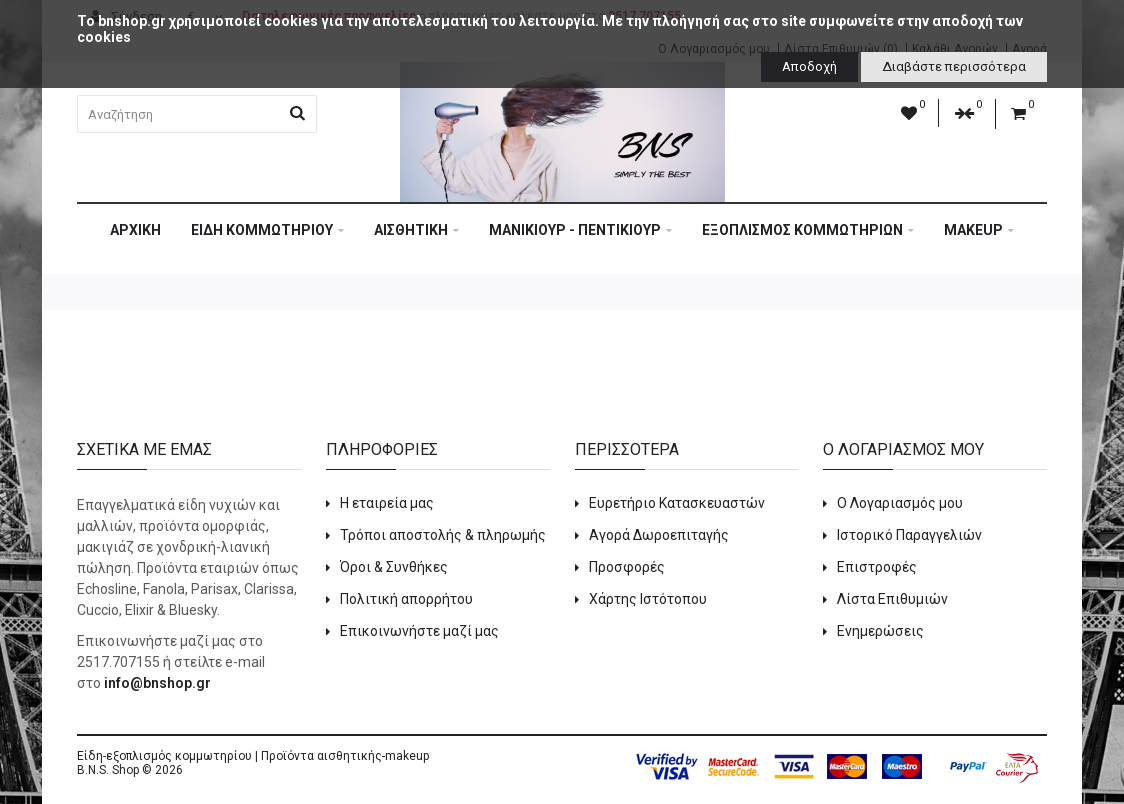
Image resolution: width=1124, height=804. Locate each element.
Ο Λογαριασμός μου (900, 503)
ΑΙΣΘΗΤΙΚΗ (416, 230)
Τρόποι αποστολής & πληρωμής (443, 535)
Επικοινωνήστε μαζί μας (419, 631)
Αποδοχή (809, 66)
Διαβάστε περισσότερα (954, 66)
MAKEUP (979, 230)
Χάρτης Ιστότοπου (648, 599)
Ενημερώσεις (880, 631)
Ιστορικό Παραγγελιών (909, 535)
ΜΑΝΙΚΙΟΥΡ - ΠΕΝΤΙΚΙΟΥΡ (580, 230)
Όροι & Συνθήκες (394, 567)
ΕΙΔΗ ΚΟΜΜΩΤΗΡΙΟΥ (267, 230)
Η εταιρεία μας (387, 503)
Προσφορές (627, 567)
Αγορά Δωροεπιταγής (659, 535)
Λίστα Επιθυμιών (892, 599)
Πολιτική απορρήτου (406, 599)
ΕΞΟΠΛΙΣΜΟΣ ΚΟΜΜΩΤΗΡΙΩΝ (808, 230)
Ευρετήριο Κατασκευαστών (677, 503)
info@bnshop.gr (157, 683)
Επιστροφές (877, 567)
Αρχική (135, 230)
